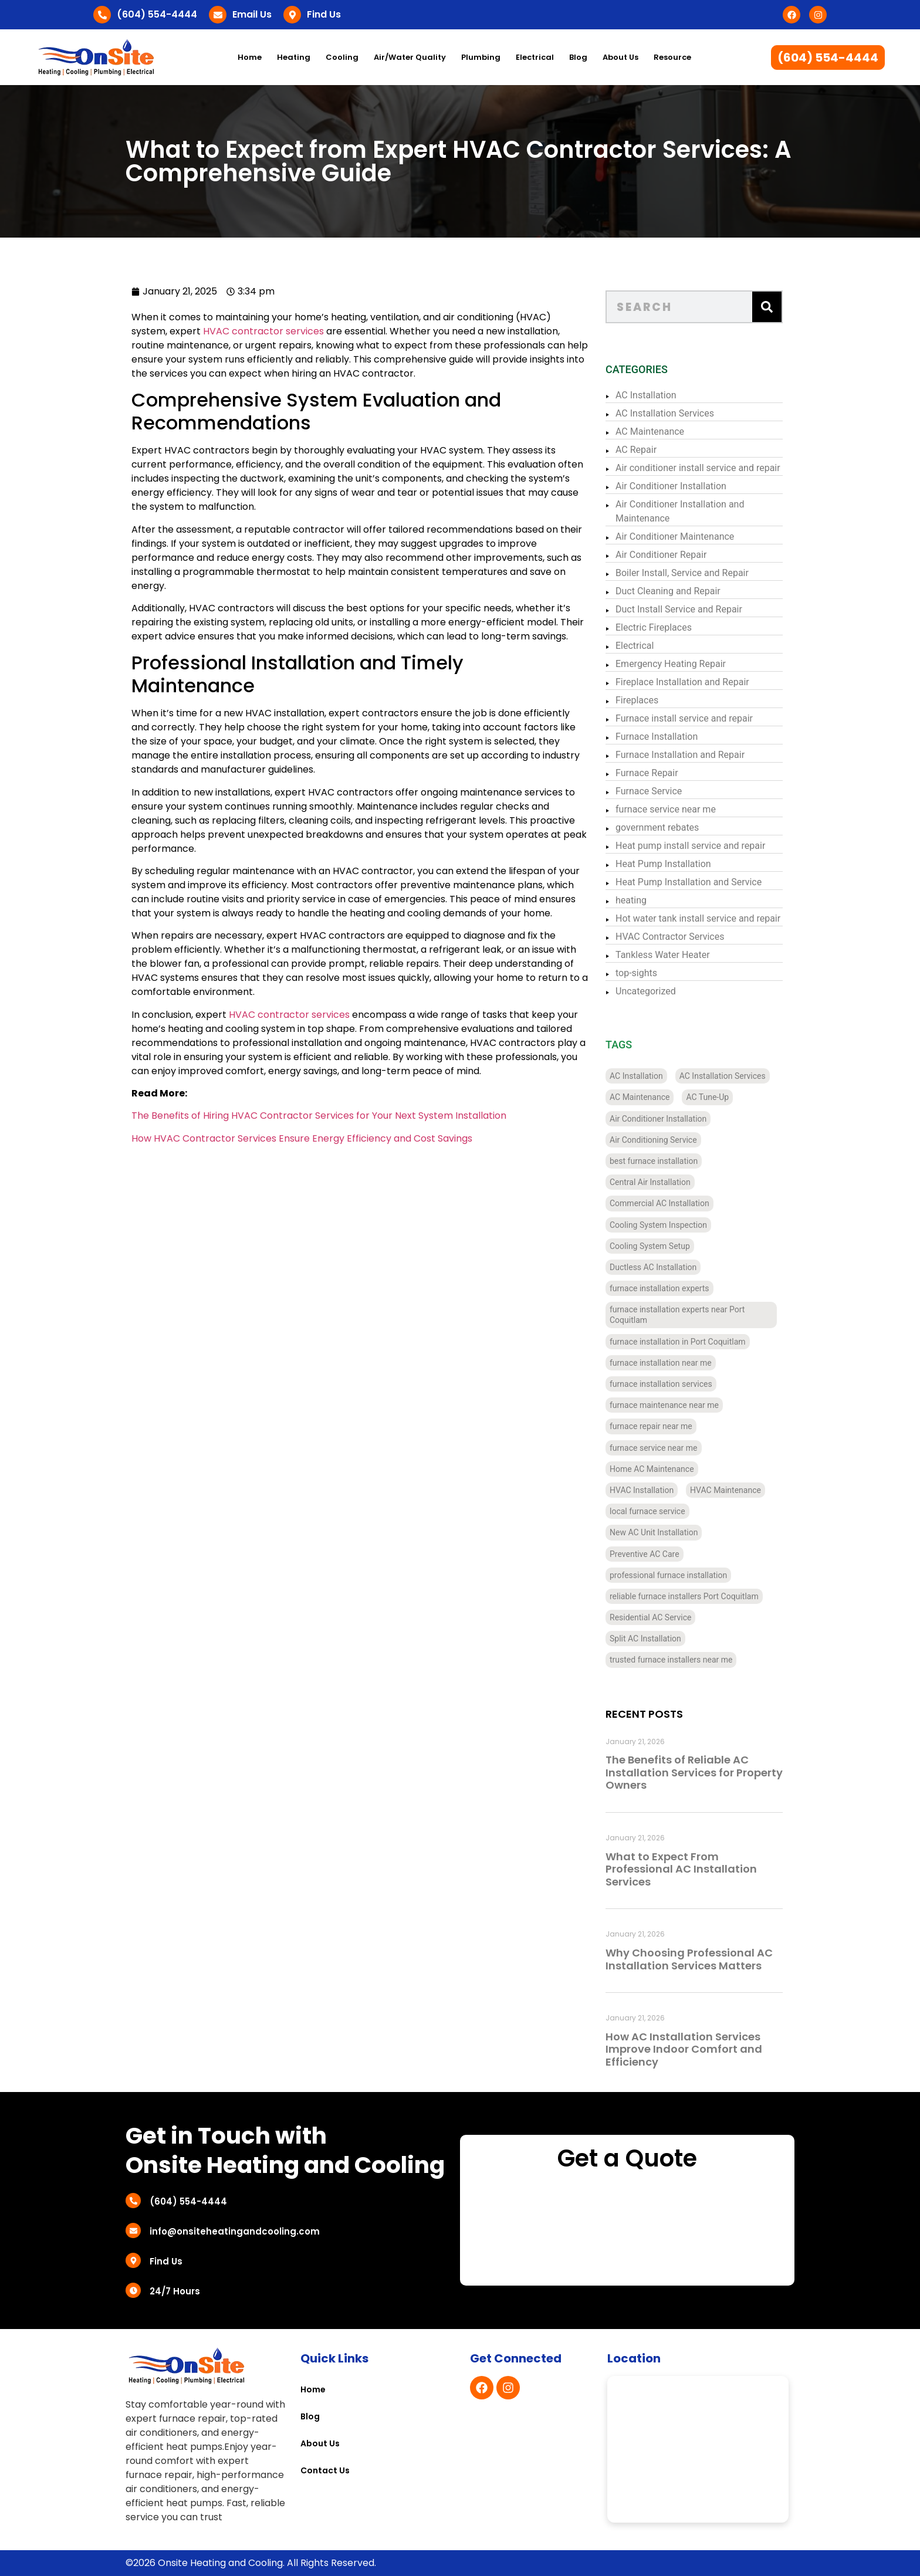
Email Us (252, 14)
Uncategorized (662, 991)
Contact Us (325, 2470)
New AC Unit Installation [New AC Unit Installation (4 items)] (670, 1532)
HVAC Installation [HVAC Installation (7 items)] (658, 1490)
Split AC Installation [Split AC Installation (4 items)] (662, 1638)
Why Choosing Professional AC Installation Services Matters (705, 1959)
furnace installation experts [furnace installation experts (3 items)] (676, 1288)
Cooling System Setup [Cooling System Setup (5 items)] (666, 1246)
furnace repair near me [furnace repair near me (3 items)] (667, 1426)
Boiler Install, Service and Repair (698, 572)
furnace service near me (682, 809)
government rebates (673, 827)
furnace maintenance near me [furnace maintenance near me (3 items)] (680, 1405)
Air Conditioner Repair (677, 554)
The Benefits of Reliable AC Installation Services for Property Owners (710, 1772)
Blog (578, 57)
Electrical (535, 57)
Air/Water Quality (410, 57)
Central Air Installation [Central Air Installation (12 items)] (666, 1182)
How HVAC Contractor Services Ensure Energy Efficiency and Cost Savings (263, 1138)
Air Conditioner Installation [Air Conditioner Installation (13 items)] (674, 1118)
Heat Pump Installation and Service (705, 882)
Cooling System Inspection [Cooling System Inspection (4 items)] (674, 1225)
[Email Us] (217, 14)
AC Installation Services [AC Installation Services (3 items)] (739, 1076)
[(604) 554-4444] (102, 14)
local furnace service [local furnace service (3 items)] (664, 1511)
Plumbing (480, 57)
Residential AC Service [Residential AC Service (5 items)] (667, 1617)
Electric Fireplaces (670, 627)
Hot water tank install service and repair (714, 918)
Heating (293, 57)
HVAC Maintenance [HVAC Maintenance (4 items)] (741, 1490)
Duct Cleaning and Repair (684, 591)
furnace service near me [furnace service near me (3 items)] (670, 1448)
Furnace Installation (673, 736)
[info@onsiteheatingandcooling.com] (133, 2230)
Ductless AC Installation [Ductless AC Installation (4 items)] (669, 1267)
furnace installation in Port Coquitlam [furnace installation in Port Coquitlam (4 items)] (694, 1341)
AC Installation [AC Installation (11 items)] (652, 1076)
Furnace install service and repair (700, 718)
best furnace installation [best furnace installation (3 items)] (670, 1161)
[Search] (783, 307)
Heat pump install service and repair (707, 845)
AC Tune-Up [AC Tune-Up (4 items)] (724, 1097)
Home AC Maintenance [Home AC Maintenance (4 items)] (668, 1469)
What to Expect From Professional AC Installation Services (697, 1869)
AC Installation (662, 395)
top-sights (653, 973)
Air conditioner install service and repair (714, 467)
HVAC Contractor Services (686, 936)
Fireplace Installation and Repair (699, 682)
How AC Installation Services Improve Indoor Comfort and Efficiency (700, 2049)
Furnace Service (665, 791)
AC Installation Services (681, 413)
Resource (672, 57)
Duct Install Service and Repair (695, 609)
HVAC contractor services (224, 331)
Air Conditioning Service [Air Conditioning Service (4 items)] (669, 1140)
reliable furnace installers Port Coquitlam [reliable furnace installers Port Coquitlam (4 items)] (700, 1596)
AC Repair (652, 449)
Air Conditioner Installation (687, 486)
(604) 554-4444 (157, 14)
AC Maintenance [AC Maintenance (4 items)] (656, 1097)
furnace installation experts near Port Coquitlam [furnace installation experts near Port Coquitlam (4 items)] (693, 1315)
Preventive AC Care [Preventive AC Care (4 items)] (661, 1554)
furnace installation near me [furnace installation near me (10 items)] (677, 1362)
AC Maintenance (666, 431)
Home (250, 57)
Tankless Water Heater (679, 954)
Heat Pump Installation (680, 863)
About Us (620, 57)
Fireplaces (653, 700)
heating (647, 900)
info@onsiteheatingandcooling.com (235, 2231)
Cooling (342, 57)
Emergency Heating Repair (687, 663)
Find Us (324, 14)
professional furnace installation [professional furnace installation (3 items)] (684, 1575)
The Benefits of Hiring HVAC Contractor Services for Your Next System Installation (280, 1115)
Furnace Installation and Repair (696, 754)
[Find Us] (292, 14)
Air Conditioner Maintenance (691, 536)
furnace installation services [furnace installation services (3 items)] (677, 1384)
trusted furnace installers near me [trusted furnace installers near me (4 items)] (687, 1659)
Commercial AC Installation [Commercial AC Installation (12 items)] (676, 1203)
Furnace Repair (663, 772)
